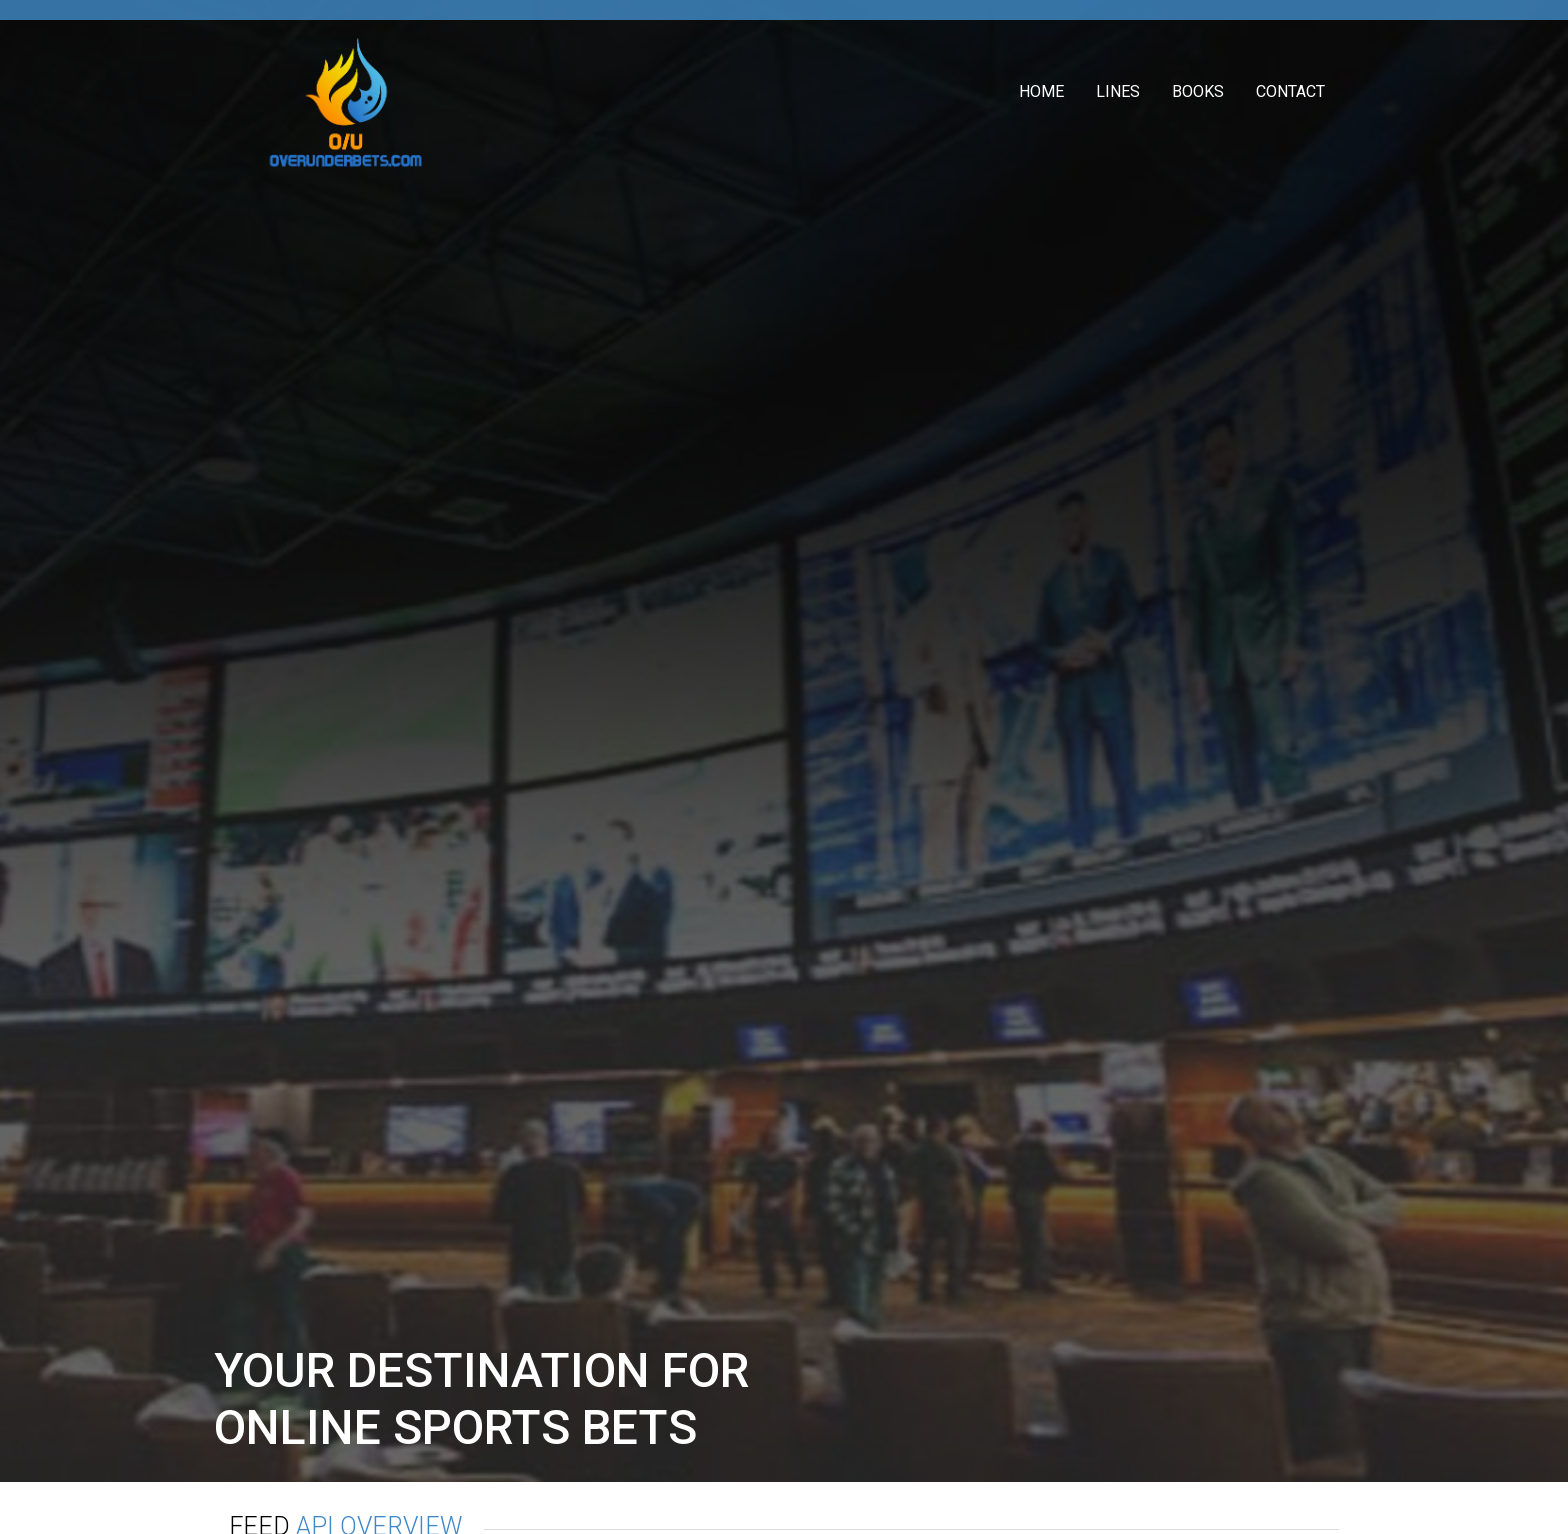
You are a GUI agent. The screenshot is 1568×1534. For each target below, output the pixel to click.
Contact (1290, 91)
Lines (1118, 91)
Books (1198, 91)
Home (1041, 91)
